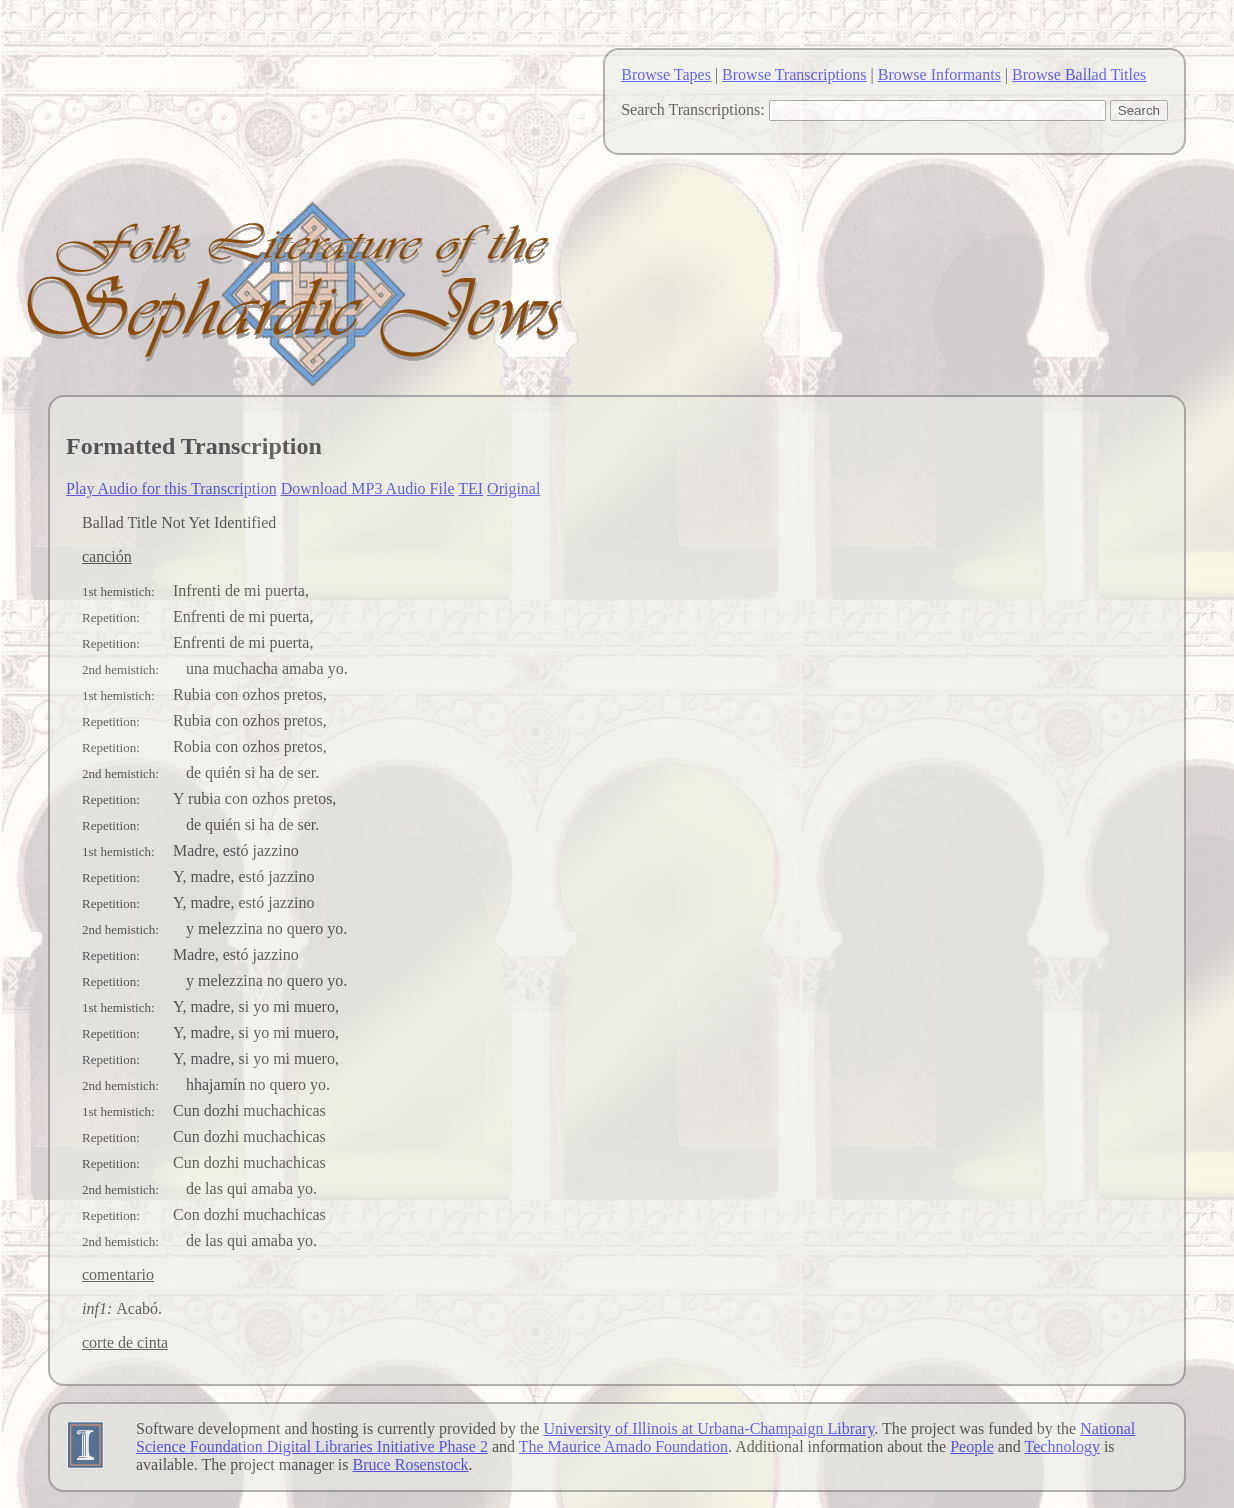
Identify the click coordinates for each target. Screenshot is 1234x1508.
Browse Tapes (666, 74)
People (972, 1446)
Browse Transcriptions (794, 74)
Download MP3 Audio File (368, 488)
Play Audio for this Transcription (171, 488)
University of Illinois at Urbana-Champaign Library (708, 1428)
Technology (1062, 1446)
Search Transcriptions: (693, 109)
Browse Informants (939, 74)
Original (513, 488)
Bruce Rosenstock (411, 1464)
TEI (470, 488)
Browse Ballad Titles (1079, 74)
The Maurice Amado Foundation (623, 1446)
